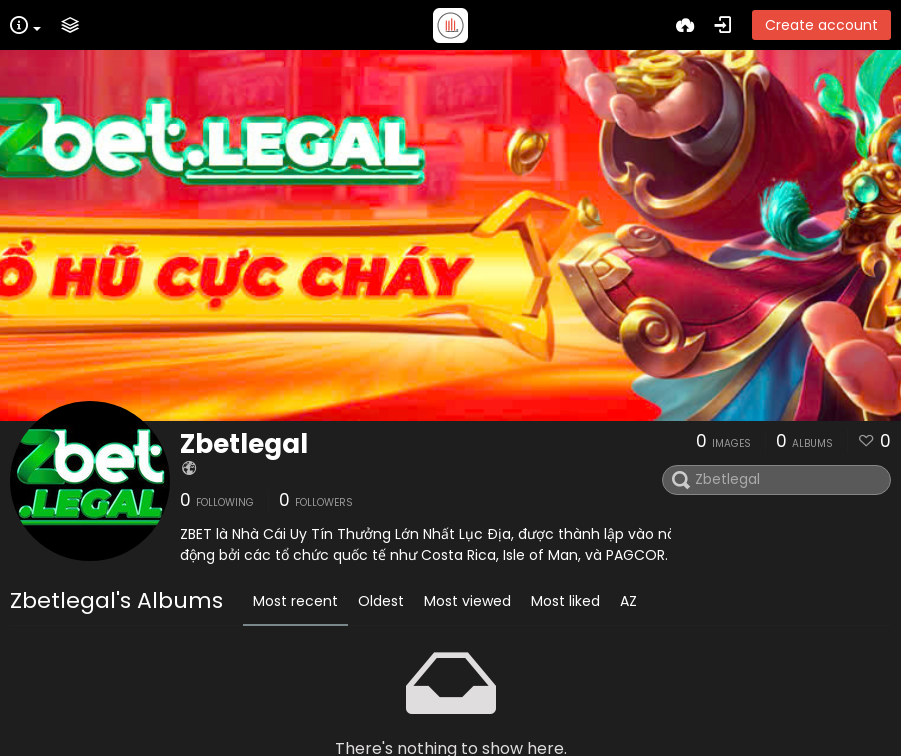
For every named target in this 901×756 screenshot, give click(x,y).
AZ (628, 601)
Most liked (565, 601)
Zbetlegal (244, 444)
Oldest (381, 601)
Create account (821, 25)
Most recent (295, 601)
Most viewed (467, 601)
